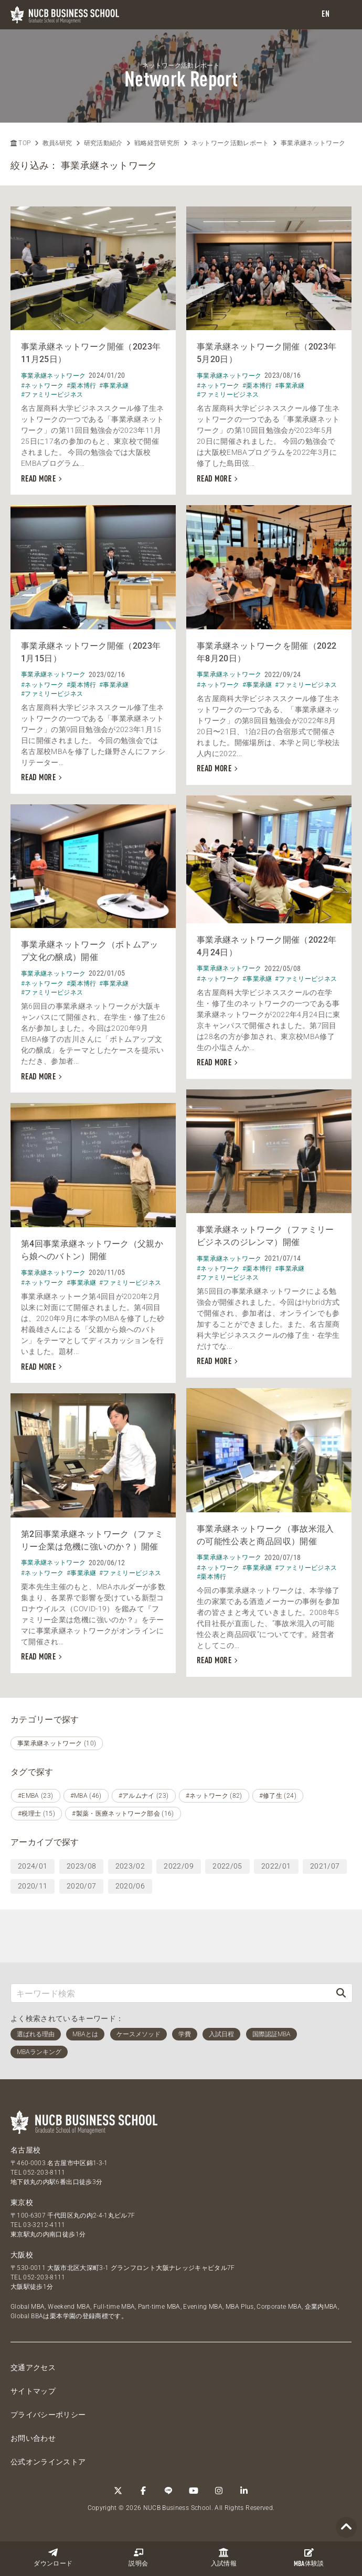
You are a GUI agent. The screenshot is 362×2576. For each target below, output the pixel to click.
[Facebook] (143, 2490)
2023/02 (130, 1866)
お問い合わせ (33, 2438)
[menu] (344, 15)
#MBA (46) (86, 1795)
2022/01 (276, 1866)
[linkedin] (244, 2490)
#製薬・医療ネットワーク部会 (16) (123, 1813)
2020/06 (130, 1886)
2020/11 (32, 1886)
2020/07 (81, 1886)
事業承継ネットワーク (313, 143)
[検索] (341, 1993)
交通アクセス (33, 2367)
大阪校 (21, 2255)
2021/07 (324, 1866)
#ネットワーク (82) (214, 1795)
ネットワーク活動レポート (230, 143)
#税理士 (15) (36, 1813)
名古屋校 (25, 2150)
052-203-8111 (44, 2172)
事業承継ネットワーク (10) (56, 1743)
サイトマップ (33, 2391)
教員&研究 (57, 143)
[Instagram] (218, 2490)
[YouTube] (193, 2490)
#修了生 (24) (277, 1795)
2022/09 (178, 1866)
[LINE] (168, 2490)
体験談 (309, 2558)
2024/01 (32, 1866)
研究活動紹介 (103, 143)
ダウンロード (53, 2557)
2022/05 (227, 1866)
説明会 (138, 2557)
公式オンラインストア (48, 2462)
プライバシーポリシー (48, 2414)
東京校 (21, 2202)
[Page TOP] (346, 2527)
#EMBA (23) (36, 1795)
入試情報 (224, 2557)
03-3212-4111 (44, 2225)
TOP (20, 143)
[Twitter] (118, 2490)
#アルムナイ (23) (144, 1795)
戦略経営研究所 (156, 143)
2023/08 (81, 1866)
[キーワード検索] (170, 1993)
